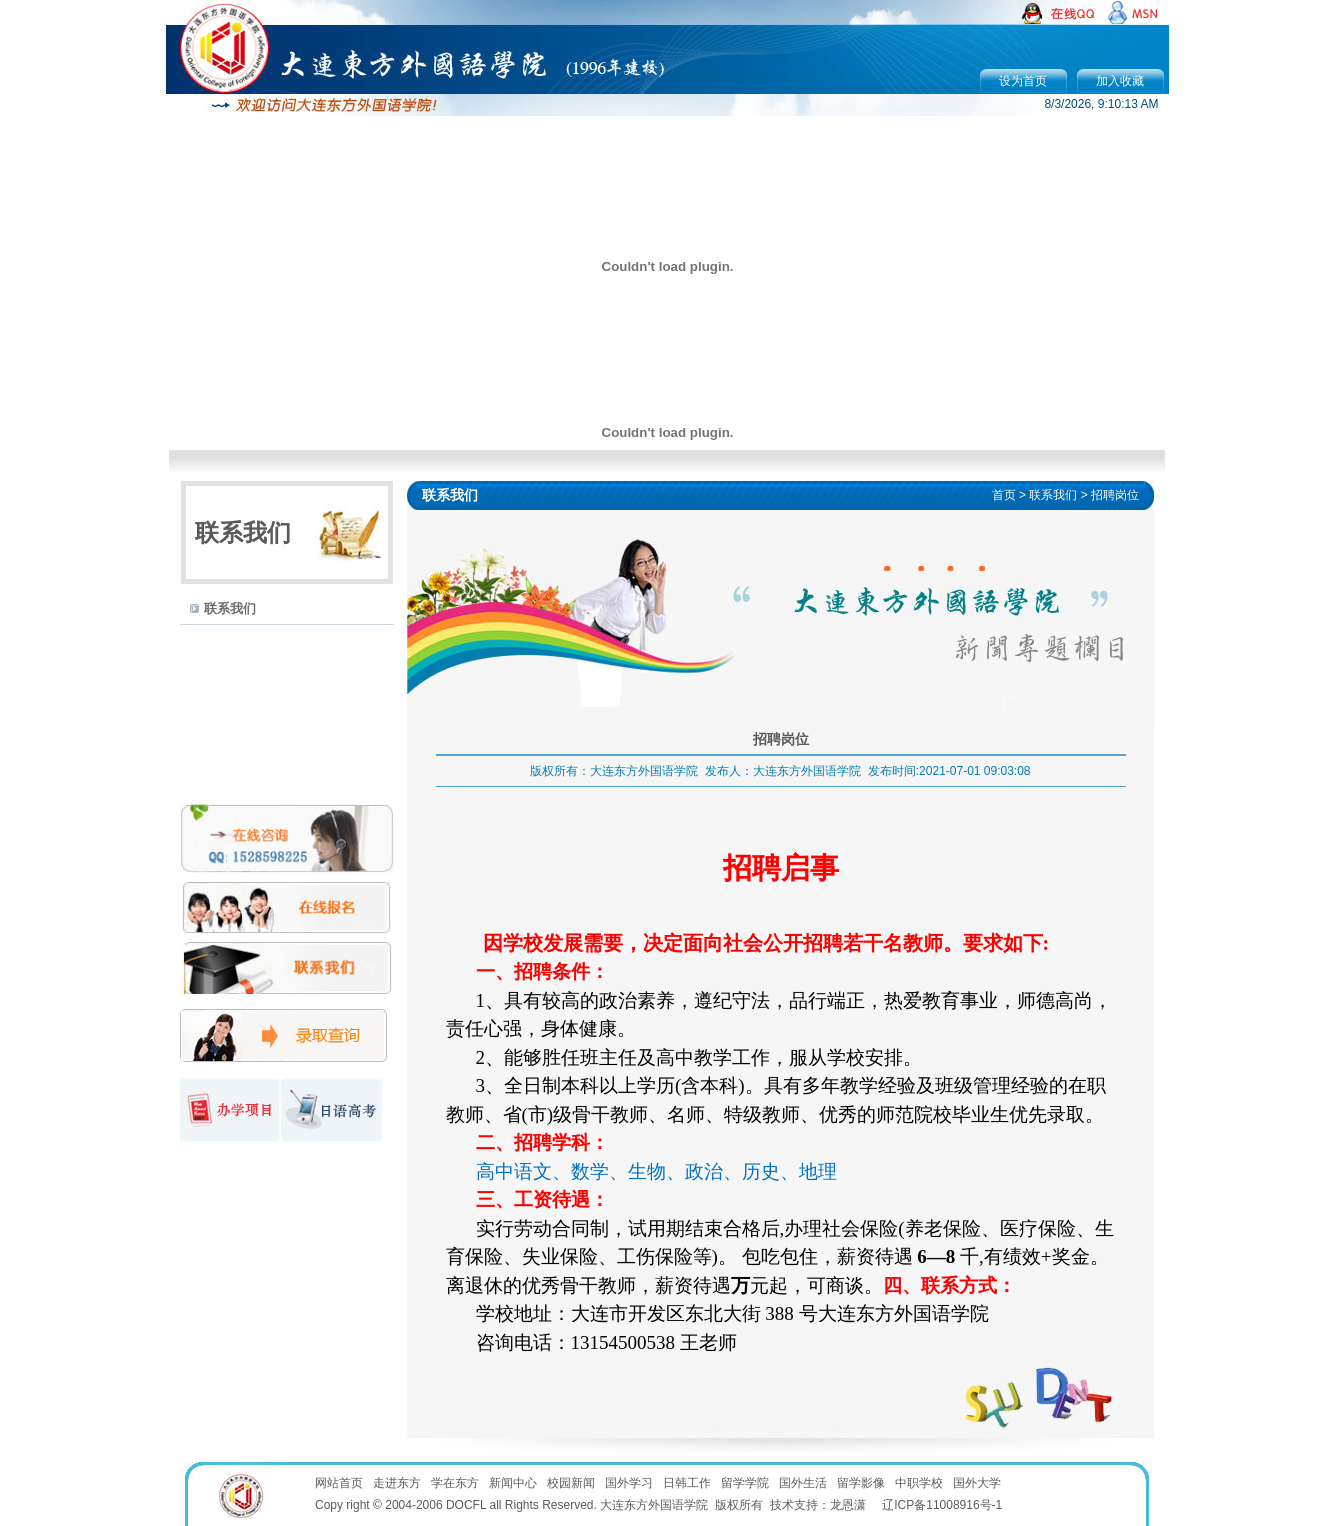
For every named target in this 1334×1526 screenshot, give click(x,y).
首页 (1004, 495)
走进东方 (397, 1483)
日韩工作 (687, 1483)
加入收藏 (1120, 81)
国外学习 (629, 1483)
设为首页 (1023, 81)
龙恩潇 (848, 1505)
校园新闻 (571, 1483)
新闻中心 (513, 1483)
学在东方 (455, 1483)
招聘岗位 (1115, 495)
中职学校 (919, 1483)
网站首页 (339, 1483)
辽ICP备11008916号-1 (942, 1505)
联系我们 (230, 608)
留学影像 (861, 1483)
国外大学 (977, 1483)
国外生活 (803, 1483)
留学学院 (745, 1483)
